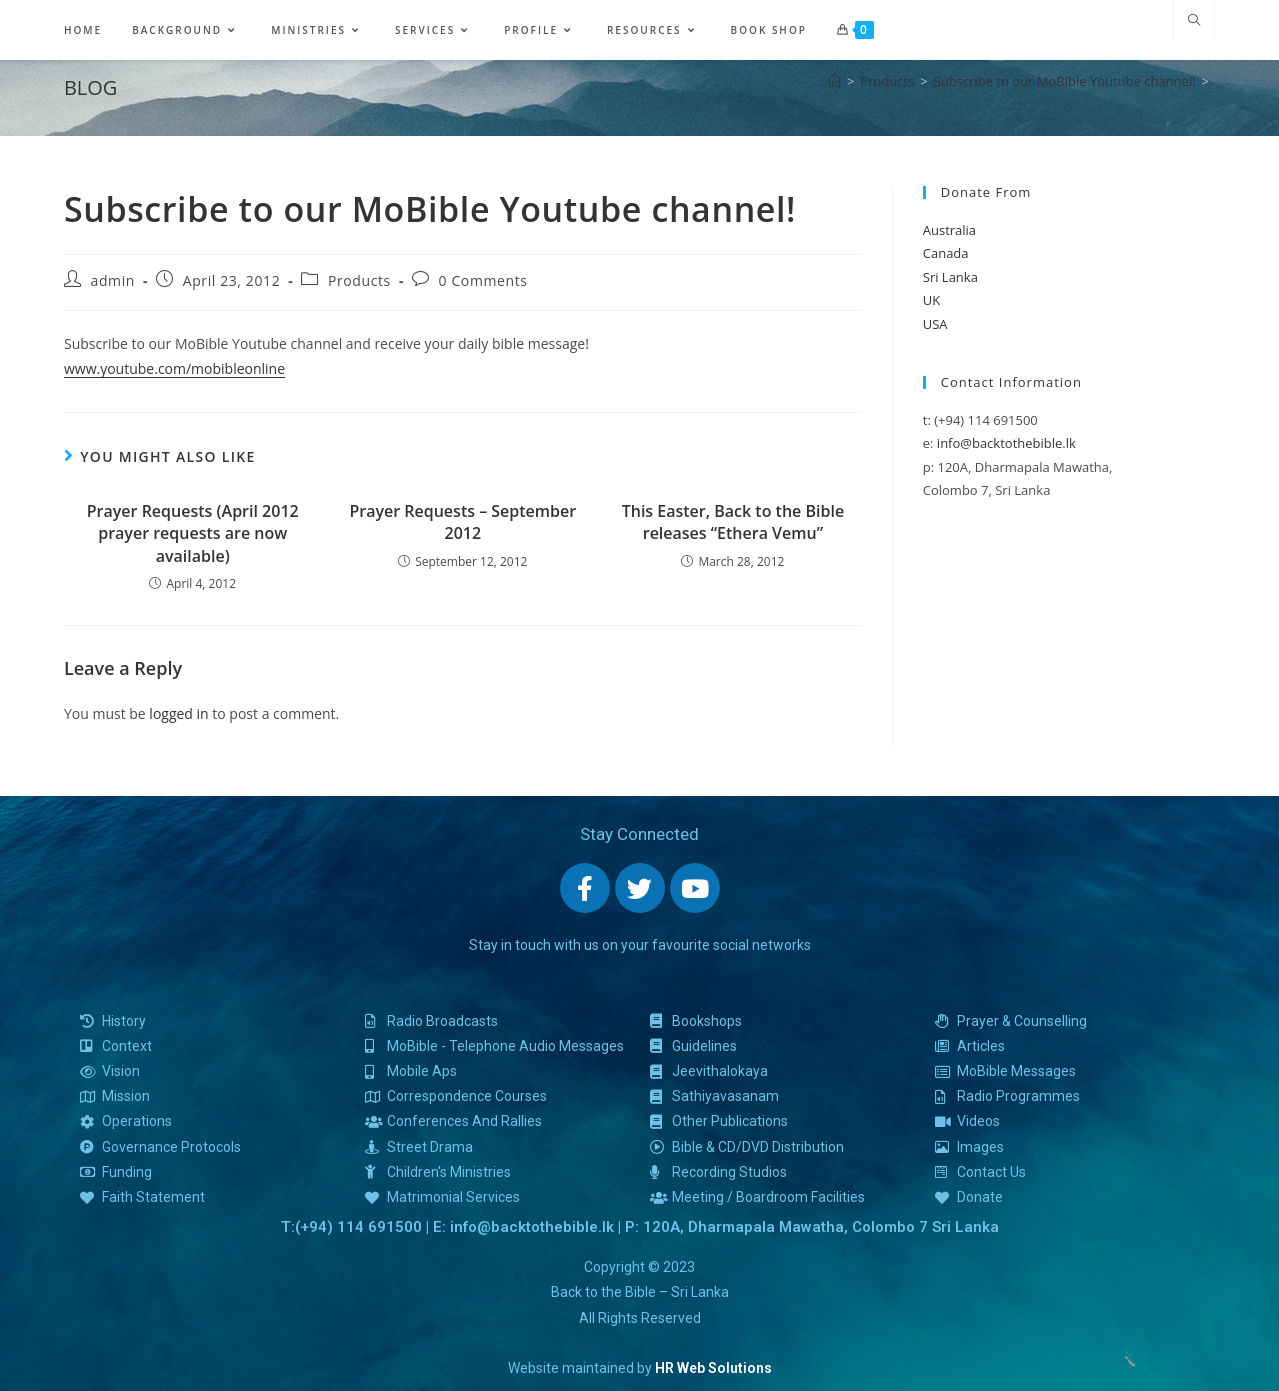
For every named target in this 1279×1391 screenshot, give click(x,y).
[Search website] (1194, 21)
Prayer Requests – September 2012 (462, 522)
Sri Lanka (950, 277)
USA (935, 324)
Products (359, 280)
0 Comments (483, 280)
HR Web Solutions (713, 1368)
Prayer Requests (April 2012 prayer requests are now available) (193, 533)
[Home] (834, 81)
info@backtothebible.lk (1006, 443)
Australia (949, 230)
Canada (946, 253)
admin (113, 280)
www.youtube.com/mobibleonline (174, 368)
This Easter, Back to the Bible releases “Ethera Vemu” (733, 522)
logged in (178, 713)
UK (931, 300)
